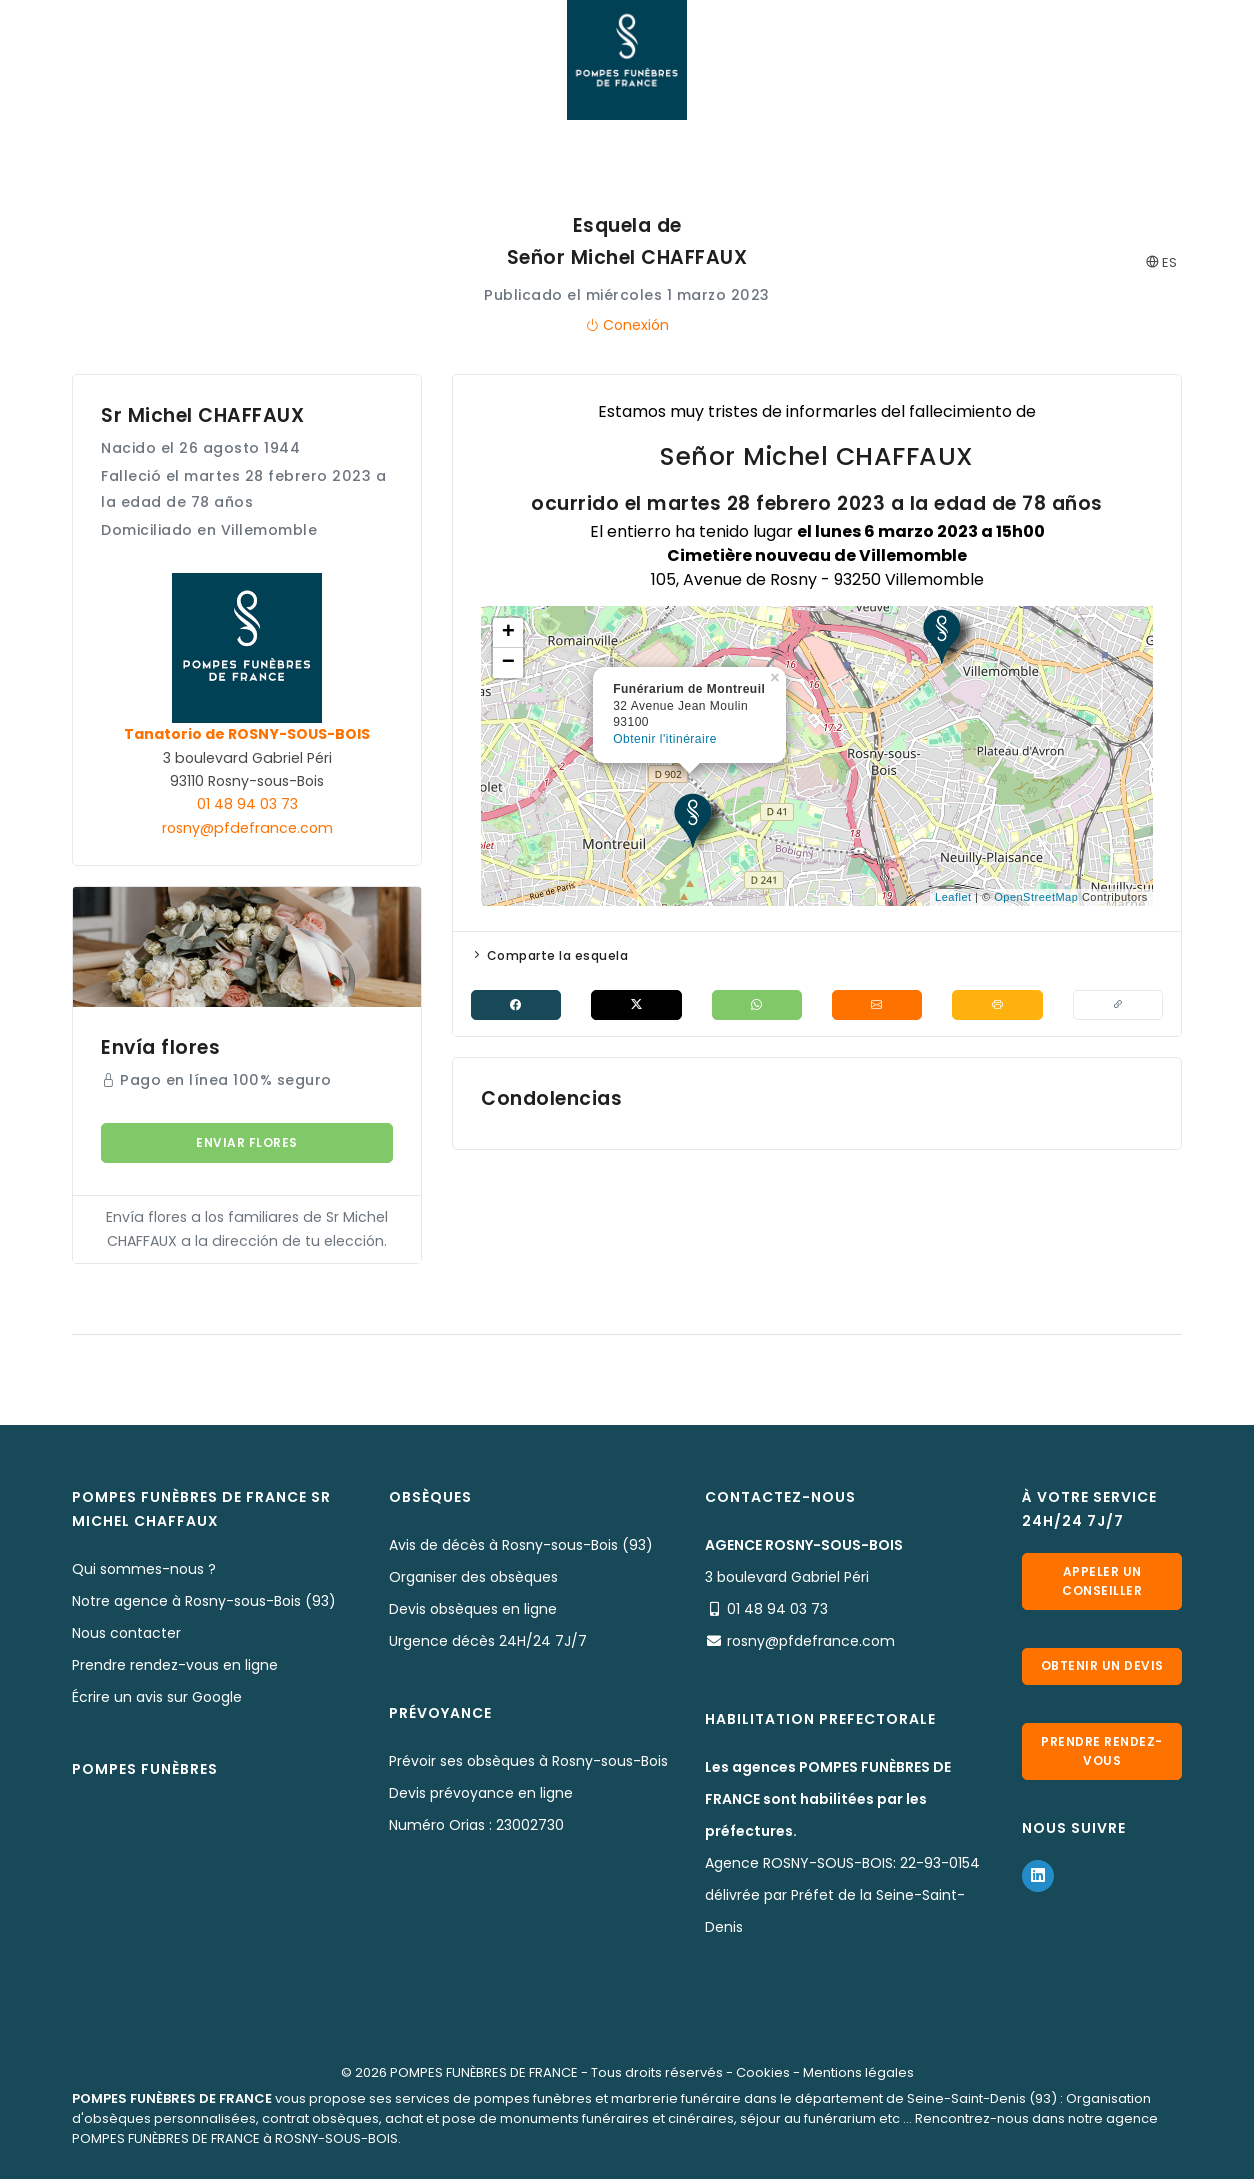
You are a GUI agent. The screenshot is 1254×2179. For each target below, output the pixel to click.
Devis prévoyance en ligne (481, 1793)
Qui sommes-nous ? (144, 1569)
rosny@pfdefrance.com (247, 828)
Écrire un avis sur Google (157, 1697)
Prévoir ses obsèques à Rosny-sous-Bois (528, 1761)
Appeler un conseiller (1102, 1579)
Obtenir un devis (1102, 1671)
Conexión (627, 325)
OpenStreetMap (1036, 897)
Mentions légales (858, 2072)
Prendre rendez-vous (1102, 1763)
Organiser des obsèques (473, 1577)
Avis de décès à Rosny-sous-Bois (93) (521, 1545)
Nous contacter (126, 1633)
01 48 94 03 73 (247, 804)
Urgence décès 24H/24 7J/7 (488, 1641)
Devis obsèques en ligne (473, 1609)
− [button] (509, 663)
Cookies (763, 2072)
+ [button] (509, 633)
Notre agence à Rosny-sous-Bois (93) (204, 1601)
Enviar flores (247, 1142)
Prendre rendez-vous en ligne (175, 1665)
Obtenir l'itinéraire (665, 739)
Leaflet (953, 897)
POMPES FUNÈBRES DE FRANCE (484, 2072)
